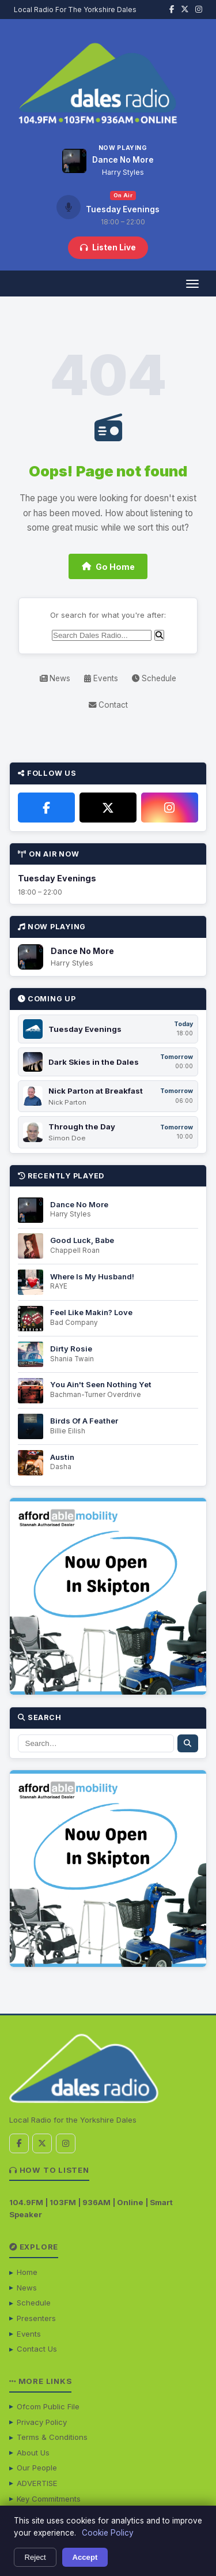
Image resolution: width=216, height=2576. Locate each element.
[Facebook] (46, 808)
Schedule (154, 678)
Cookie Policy (108, 2532)
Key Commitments (49, 2498)
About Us (33, 2452)
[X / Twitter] (108, 808)
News (55, 678)
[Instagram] (169, 808)
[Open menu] (192, 283)
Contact (108, 704)
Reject (35, 2557)
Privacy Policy (42, 2422)
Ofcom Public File (48, 2406)
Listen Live (108, 247)
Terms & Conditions (52, 2437)
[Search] (101, 635)
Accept (85, 2557)
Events (101, 678)
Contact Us (37, 2348)
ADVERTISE (37, 2483)
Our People (37, 2467)
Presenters (36, 2318)
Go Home (108, 567)
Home (27, 2272)
